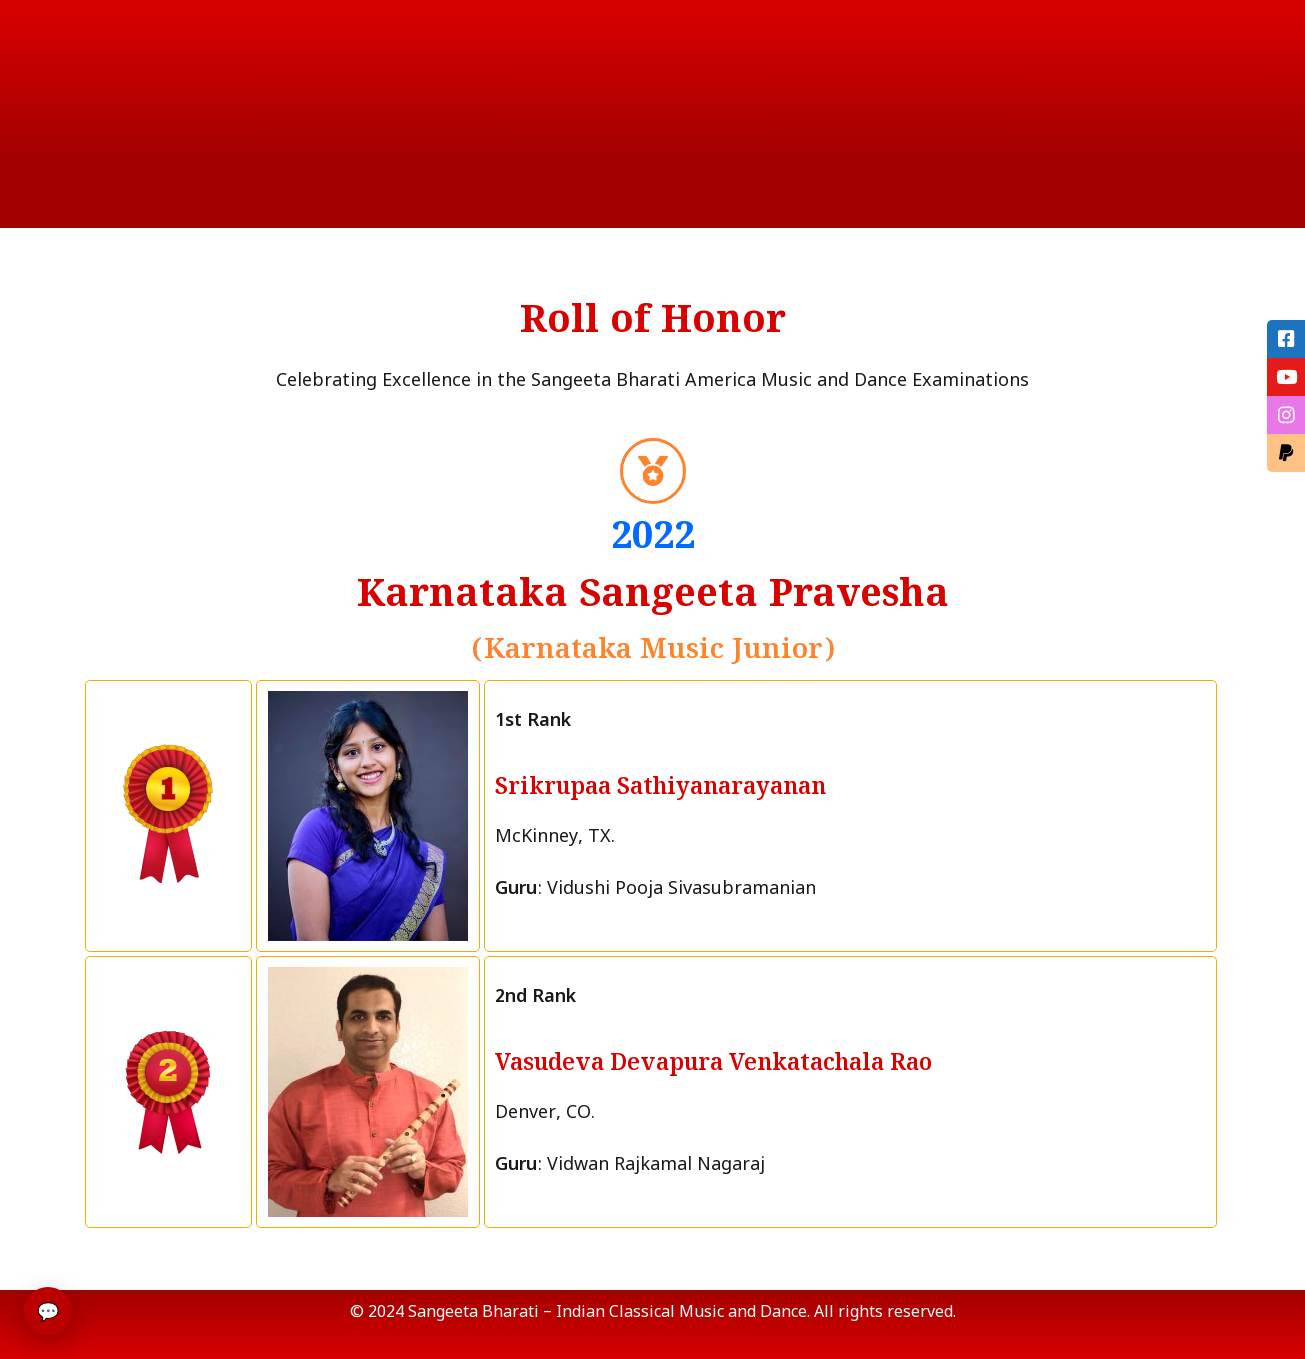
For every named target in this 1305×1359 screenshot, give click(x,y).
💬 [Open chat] (48, 1311)
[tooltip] (1285, 340)
